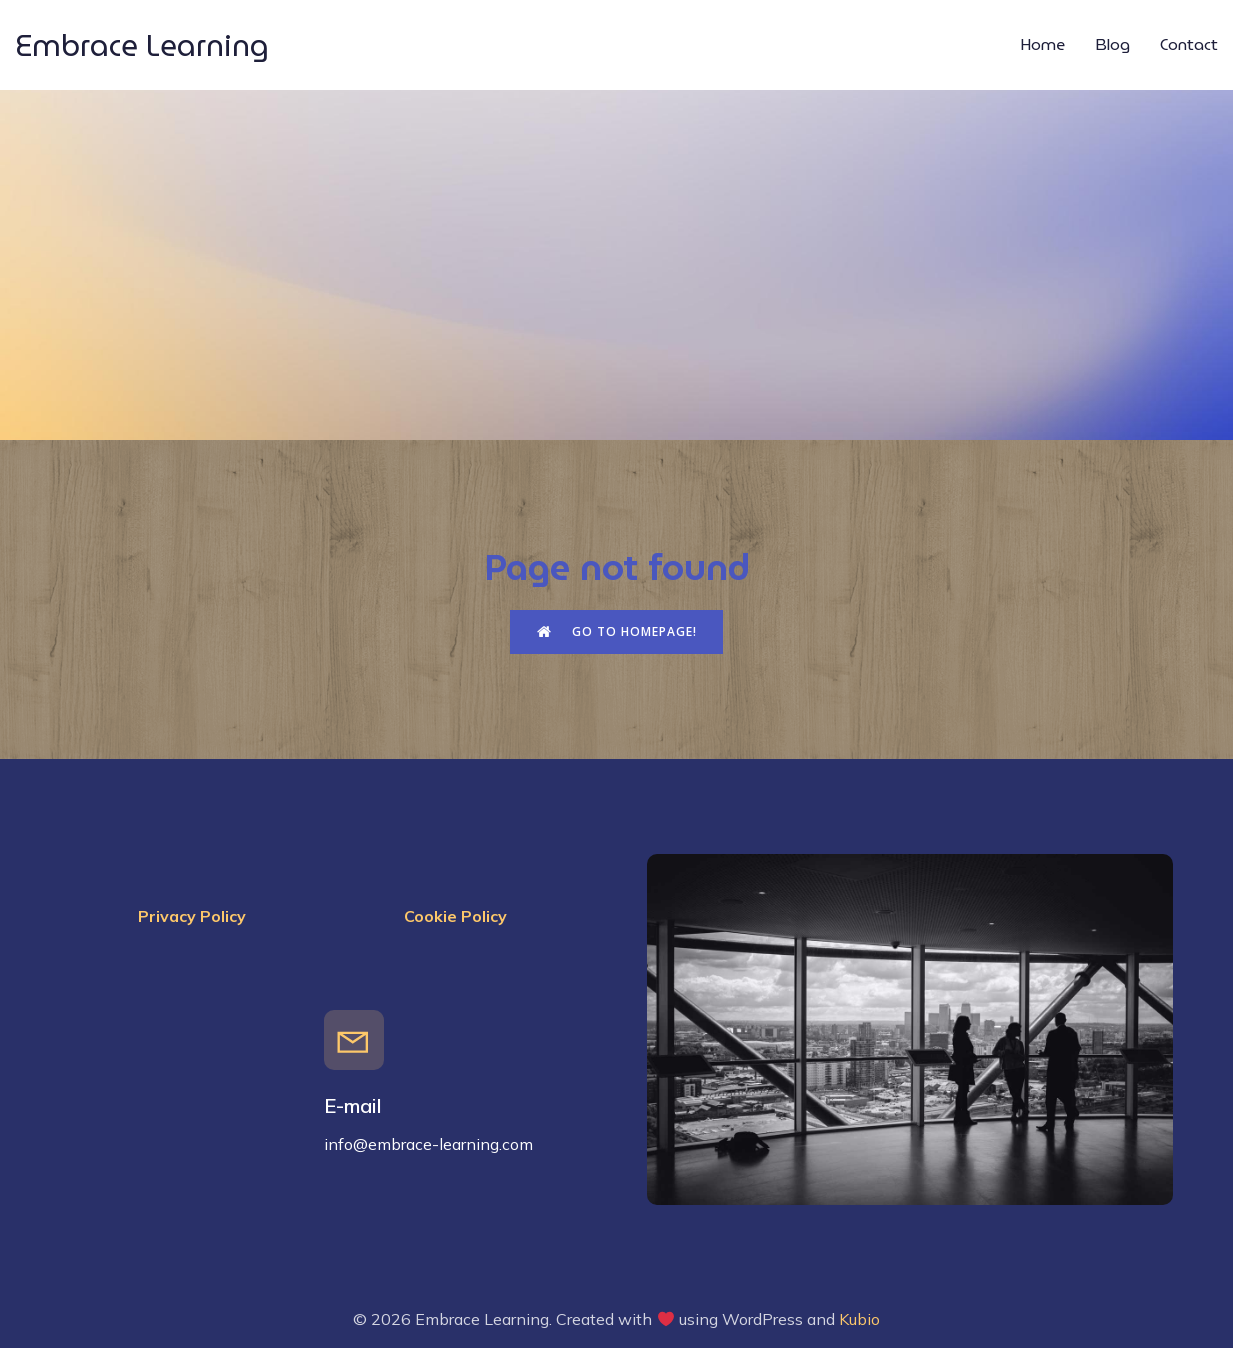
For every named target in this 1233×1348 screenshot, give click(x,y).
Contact (1189, 44)
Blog (1112, 44)
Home (1042, 44)
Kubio (859, 1319)
